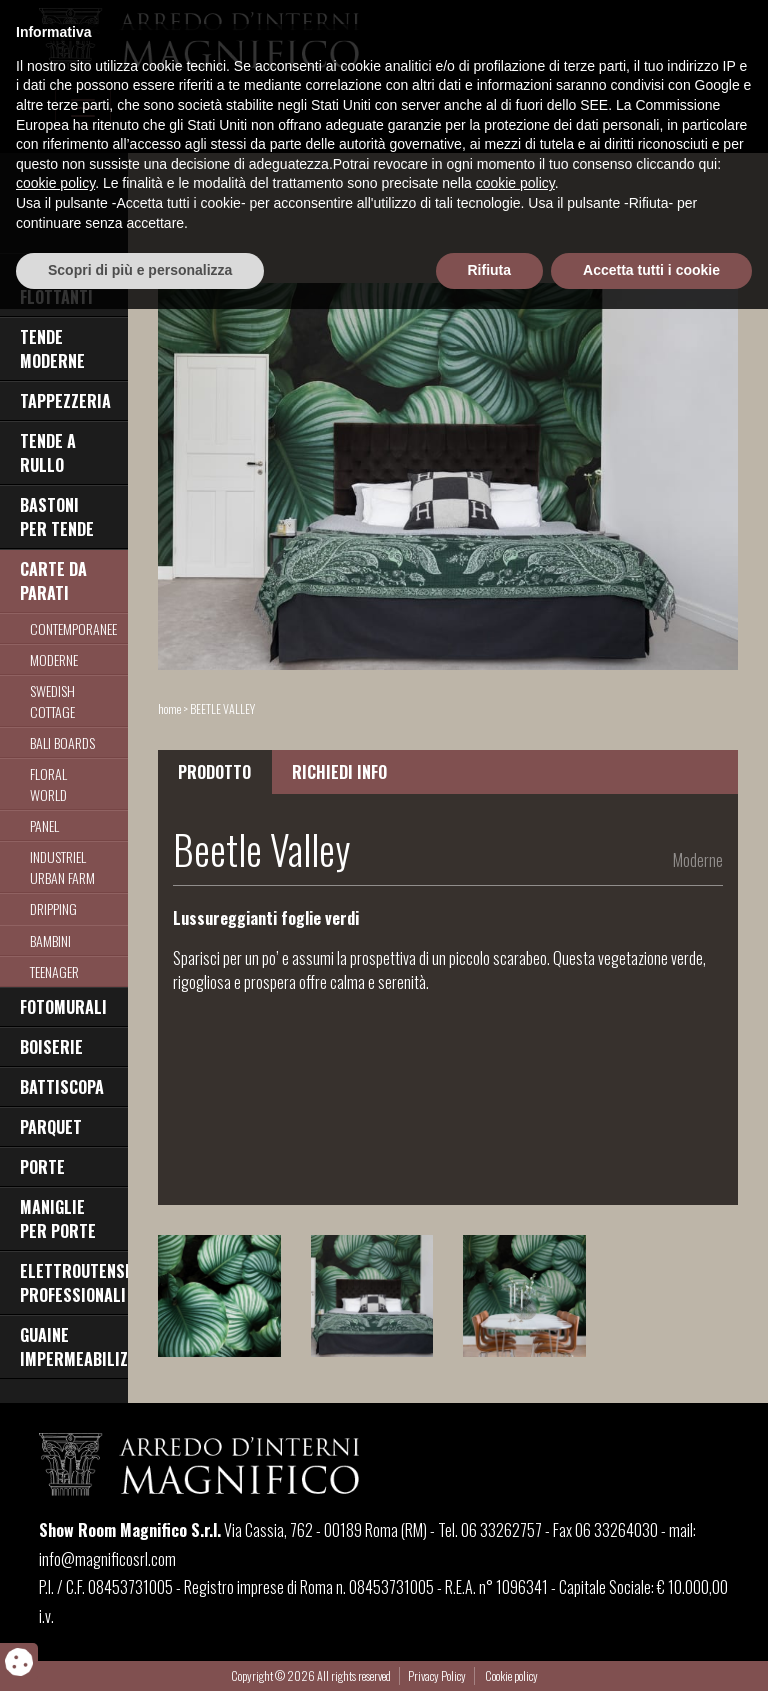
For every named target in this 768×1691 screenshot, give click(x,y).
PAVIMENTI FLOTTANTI (56, 285)
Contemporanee (73, 628)
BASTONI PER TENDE (57, 517)
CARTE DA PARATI (53, 581)
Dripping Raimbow (55, 919)
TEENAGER (54, 971)
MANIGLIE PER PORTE (58, 1219)
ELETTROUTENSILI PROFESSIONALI (74, 1283)
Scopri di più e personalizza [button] (140, 1652)
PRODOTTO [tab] (214, 772)
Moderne (54, 659)
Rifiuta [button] (490, 1652)
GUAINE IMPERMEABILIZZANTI (74, 1347)
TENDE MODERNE (52, 349)
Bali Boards (62, 742)
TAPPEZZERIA (65, 401)
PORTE (42, 1167)
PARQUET (51, 1127)
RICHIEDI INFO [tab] (339, 772)
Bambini (50, 940)
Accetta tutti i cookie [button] (651, 1652)
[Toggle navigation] (83, 108)
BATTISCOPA (62, 1087)
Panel (44, 825)
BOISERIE (51, 1047)
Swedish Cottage (52, 701)
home (169, 708)
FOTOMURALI (63, 1007)
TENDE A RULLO (48, 453)
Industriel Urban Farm (62, 867)
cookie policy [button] (55, 1566)
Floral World (48, 784)
